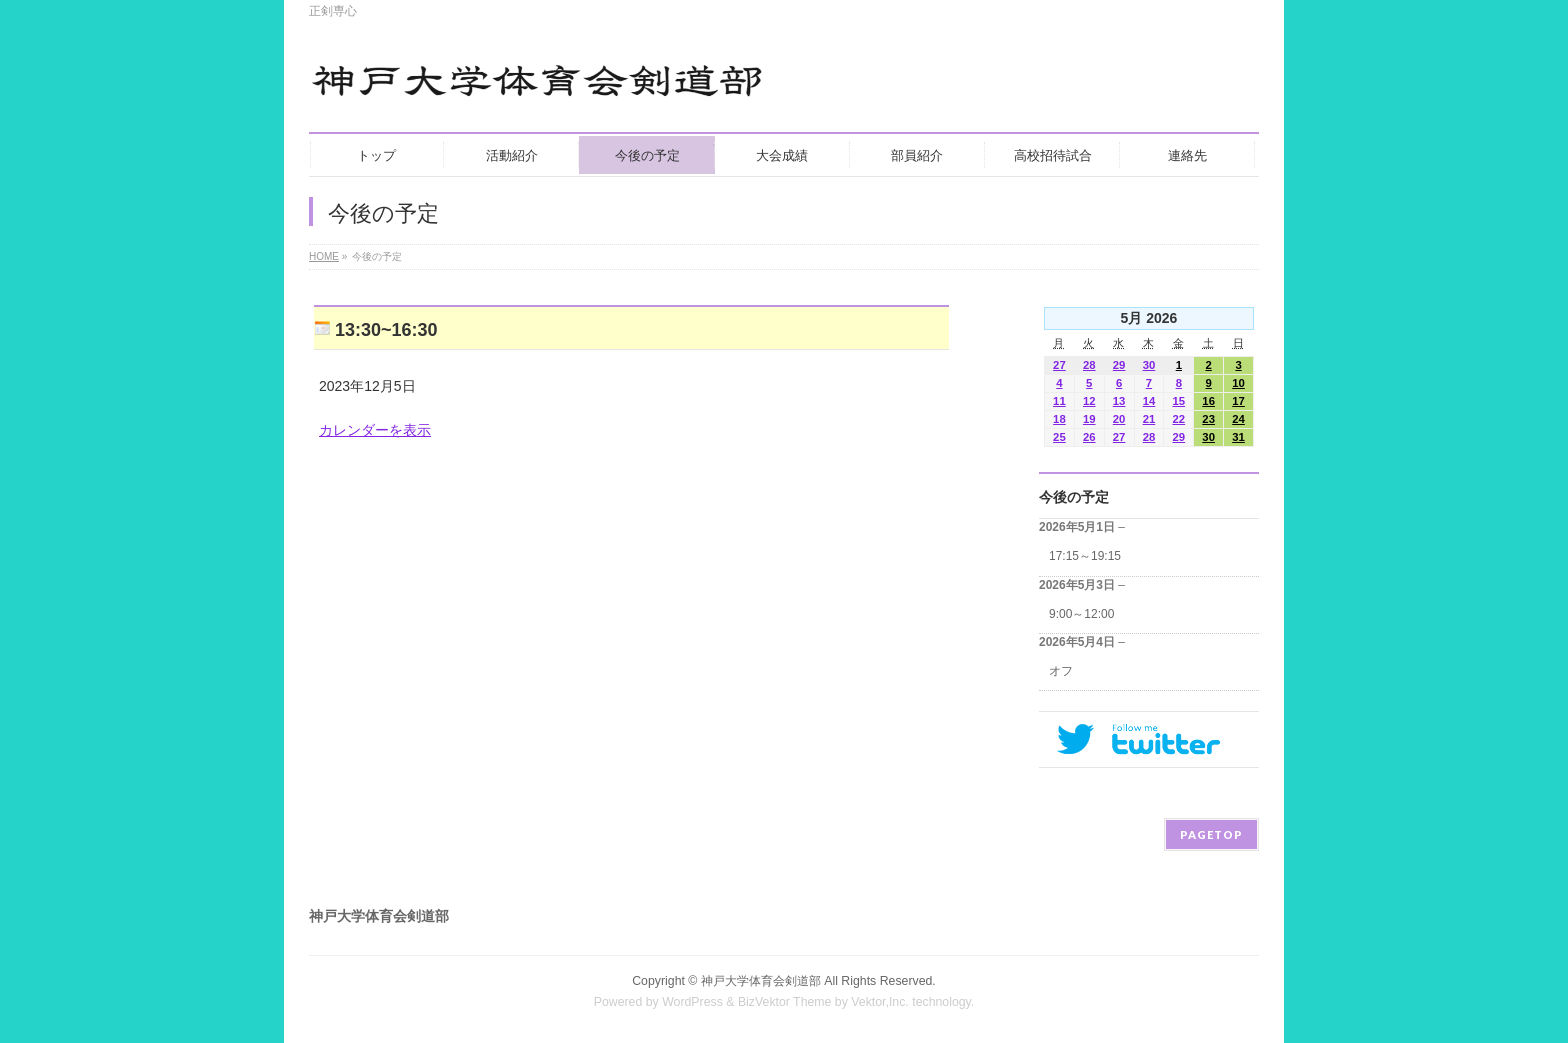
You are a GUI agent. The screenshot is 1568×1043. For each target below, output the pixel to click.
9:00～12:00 (1081, 614)
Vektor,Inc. (880, 1002)
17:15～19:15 (1085, 556)
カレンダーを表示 (375, 430)
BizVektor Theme (785, 1002)
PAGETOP (1211, 834)
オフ (1061, 671)
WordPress (692, 1002)
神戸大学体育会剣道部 (761, 981)
